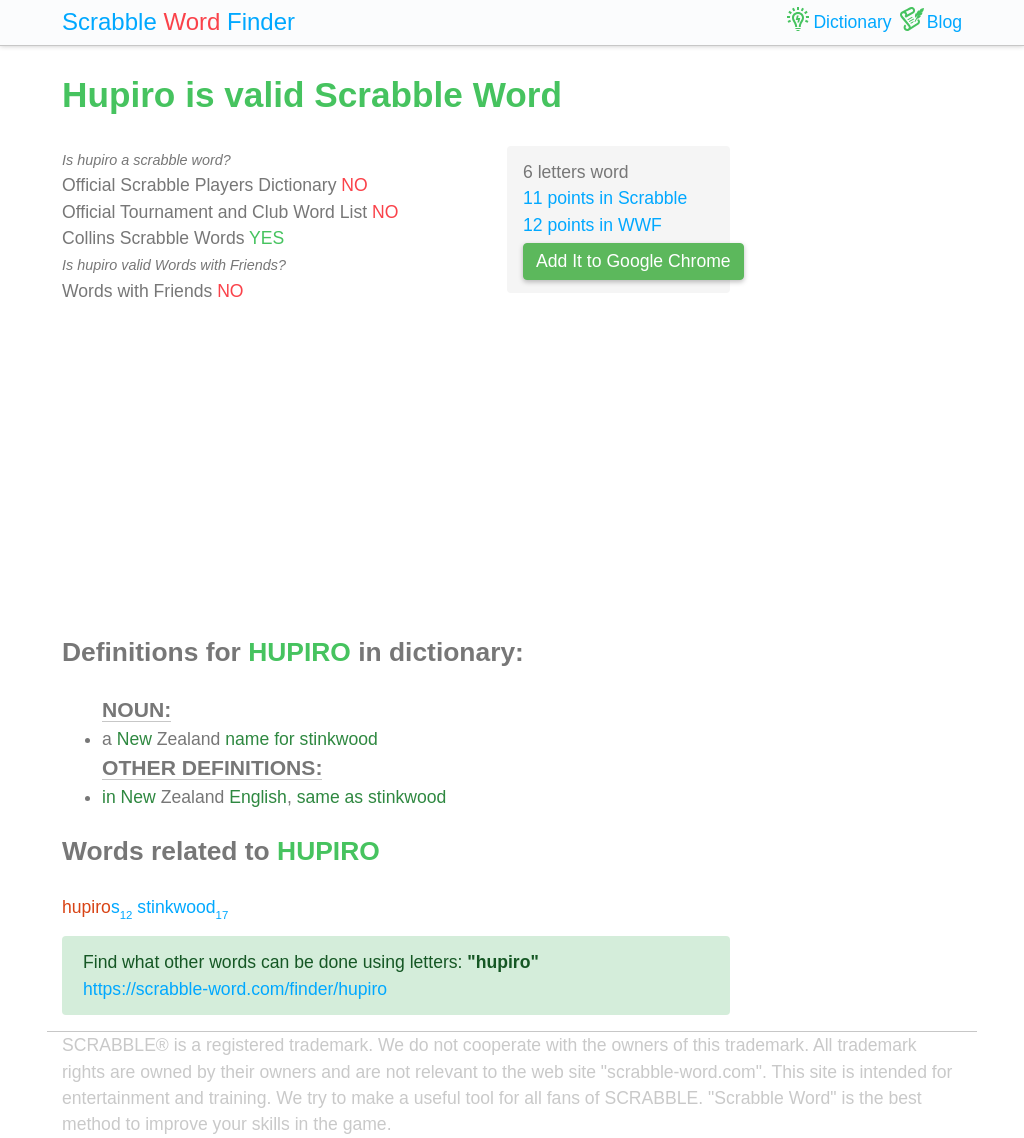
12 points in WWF (592, 225)
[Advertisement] (396, 471)
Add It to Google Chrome (633, 261)
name (247, 739)
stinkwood (339, 739)
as (354, 797)
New (134, 739)
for (284, 739)
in (109, 797)
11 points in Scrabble (605, 198)
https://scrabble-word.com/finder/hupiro (235, 989)
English (258, 797)
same (318, 797)
